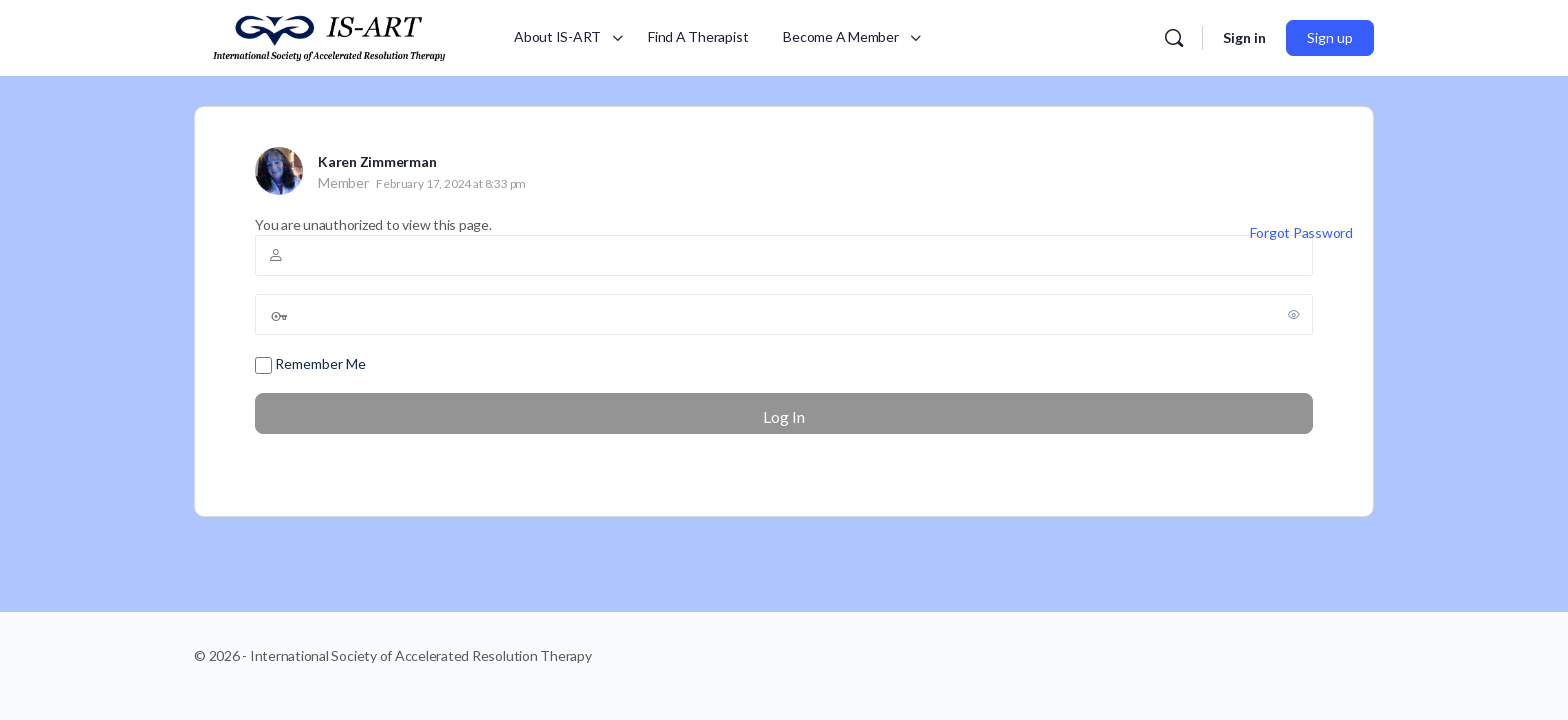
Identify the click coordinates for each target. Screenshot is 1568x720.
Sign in (1244, 37)
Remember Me (310, 364)
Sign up (1330, 37)
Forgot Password (1301, 232)
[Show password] (1294, 314)
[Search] (1174, 38)
